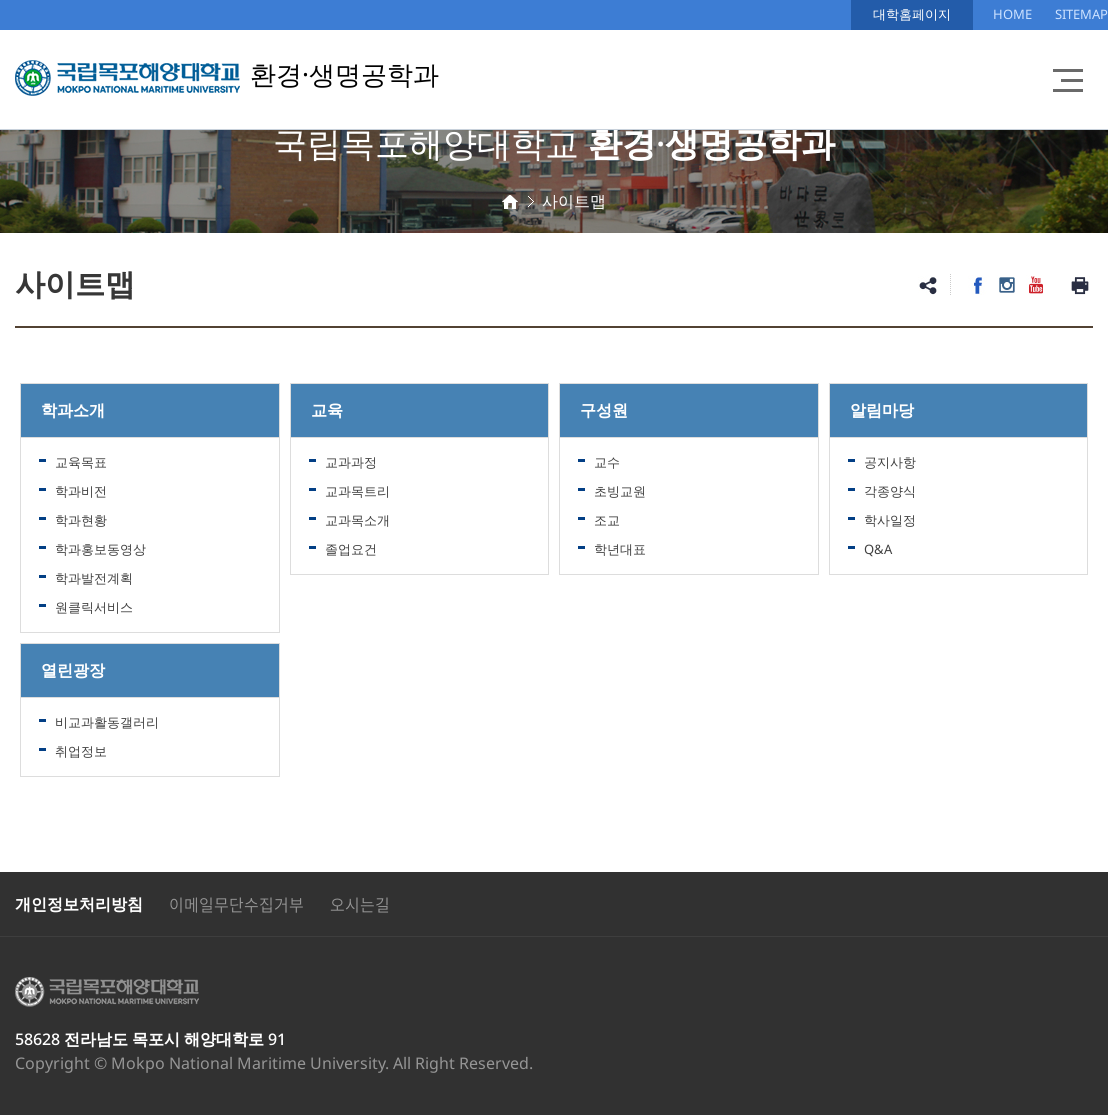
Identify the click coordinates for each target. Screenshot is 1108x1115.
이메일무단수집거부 (236, 904)
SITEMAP (1081, 14)
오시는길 (360, 904)
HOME (1012, 14)
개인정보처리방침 (79, 904)
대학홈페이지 (912, 14)
